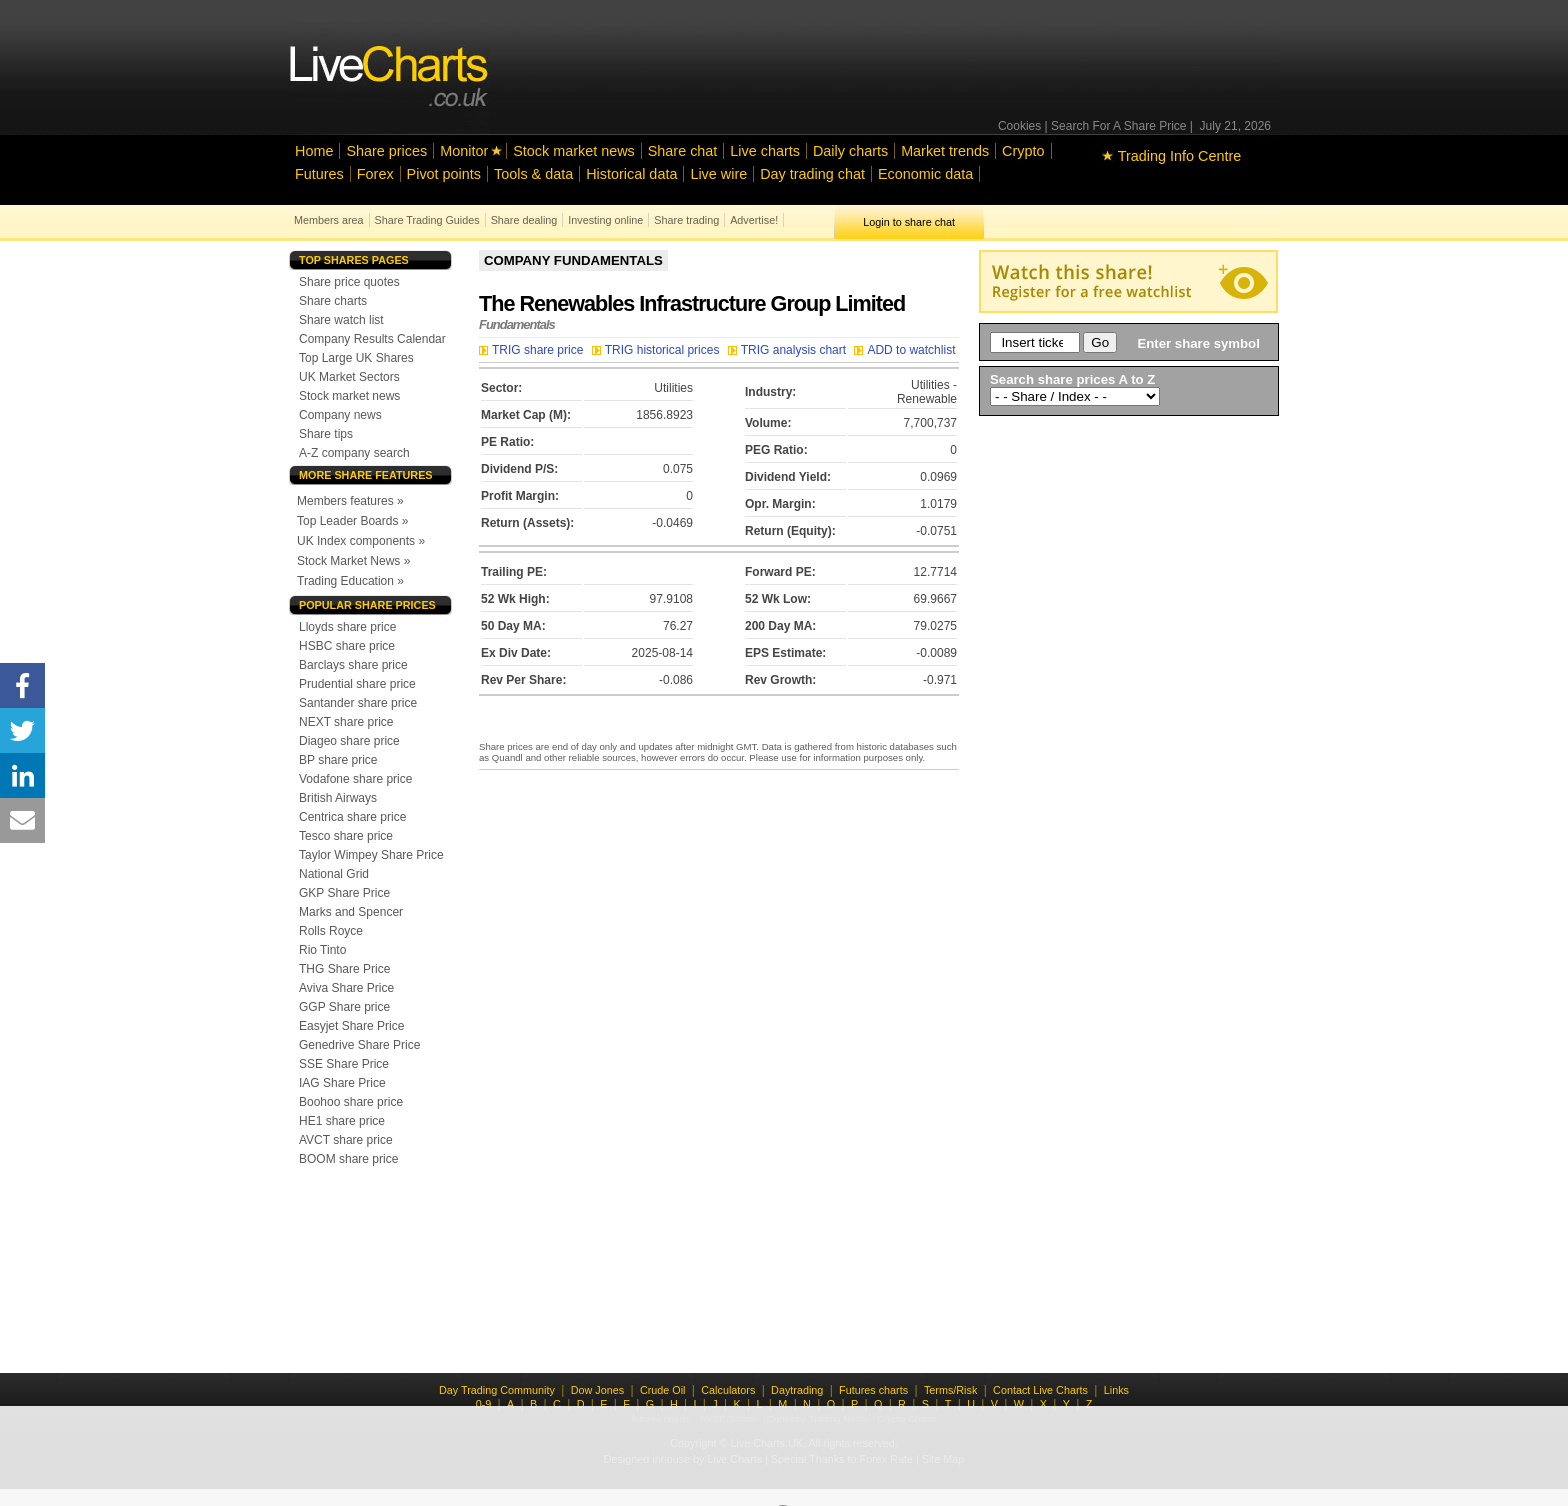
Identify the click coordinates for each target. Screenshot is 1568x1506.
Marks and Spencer (351, 912)
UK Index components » (361, 541)
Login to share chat (909, 222)
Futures (319, 174)
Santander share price (358, 703)
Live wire (718, 174)
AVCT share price (346, 1140)
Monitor (464, 151)
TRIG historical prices (657, 350)
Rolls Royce (331, 931)
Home (314, 151)
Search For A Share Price (1118, 126)
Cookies (1019, 126)
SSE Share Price (344, 1064)
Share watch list (341, 320)
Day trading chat (812, 174)
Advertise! (754, 220)
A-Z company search (354, 453)
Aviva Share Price (346, 988)
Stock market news (574, 151)
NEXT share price (346, 722)
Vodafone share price (355, 779)
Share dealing (524, 220)
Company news (340, 415)
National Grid (334, 874)
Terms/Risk (950, 1390)
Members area (329, 220)
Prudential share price (357, 684)
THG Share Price (344, 969)
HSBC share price (347, 646)
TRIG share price (533, 350)
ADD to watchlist (904, 350)
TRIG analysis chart (789, 350)
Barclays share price (353, 665)
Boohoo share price (351, 1102)
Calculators (728, 1390)
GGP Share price (344, 1007)
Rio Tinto (322, 950)
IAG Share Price (342, 1083)
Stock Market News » (353, 561)
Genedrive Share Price (359, 1045)
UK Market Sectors (349, 377)
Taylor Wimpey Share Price (371, 855)
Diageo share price (349, 741)
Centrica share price (352, 817)
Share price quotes (349, 282)
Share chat (683, 151)
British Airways (338, 798)
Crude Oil (663, 1390)
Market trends (945, 151)
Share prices (386, 151)
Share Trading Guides (427, 220)
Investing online (605, 220)
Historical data (631, 174)
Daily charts (850, 151)
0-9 (484, 1404)
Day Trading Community (497, 1390)
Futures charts (873, 1390)
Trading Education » (350, 581)
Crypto (1023, 151)
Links (1116, 1390)
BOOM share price (348, 1159)
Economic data (925, 174)
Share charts (333, 301)
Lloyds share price (347, 627)
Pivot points (444, 174)
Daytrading (797, 1390)
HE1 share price (342, 1121)
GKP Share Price (344, 893)
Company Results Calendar (372, 339)
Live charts (765, 151)
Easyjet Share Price (351, 1026)
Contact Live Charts (1040, 1390)
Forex (375, 174)
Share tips (326, 434)
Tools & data (533, 174)
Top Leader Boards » (352, 521)
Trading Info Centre (1171, 156)
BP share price (338, 760)
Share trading (686, 220)
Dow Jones (597, 1390)
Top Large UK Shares (356, 358)
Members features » (350, 501)
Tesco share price (346, 836)
